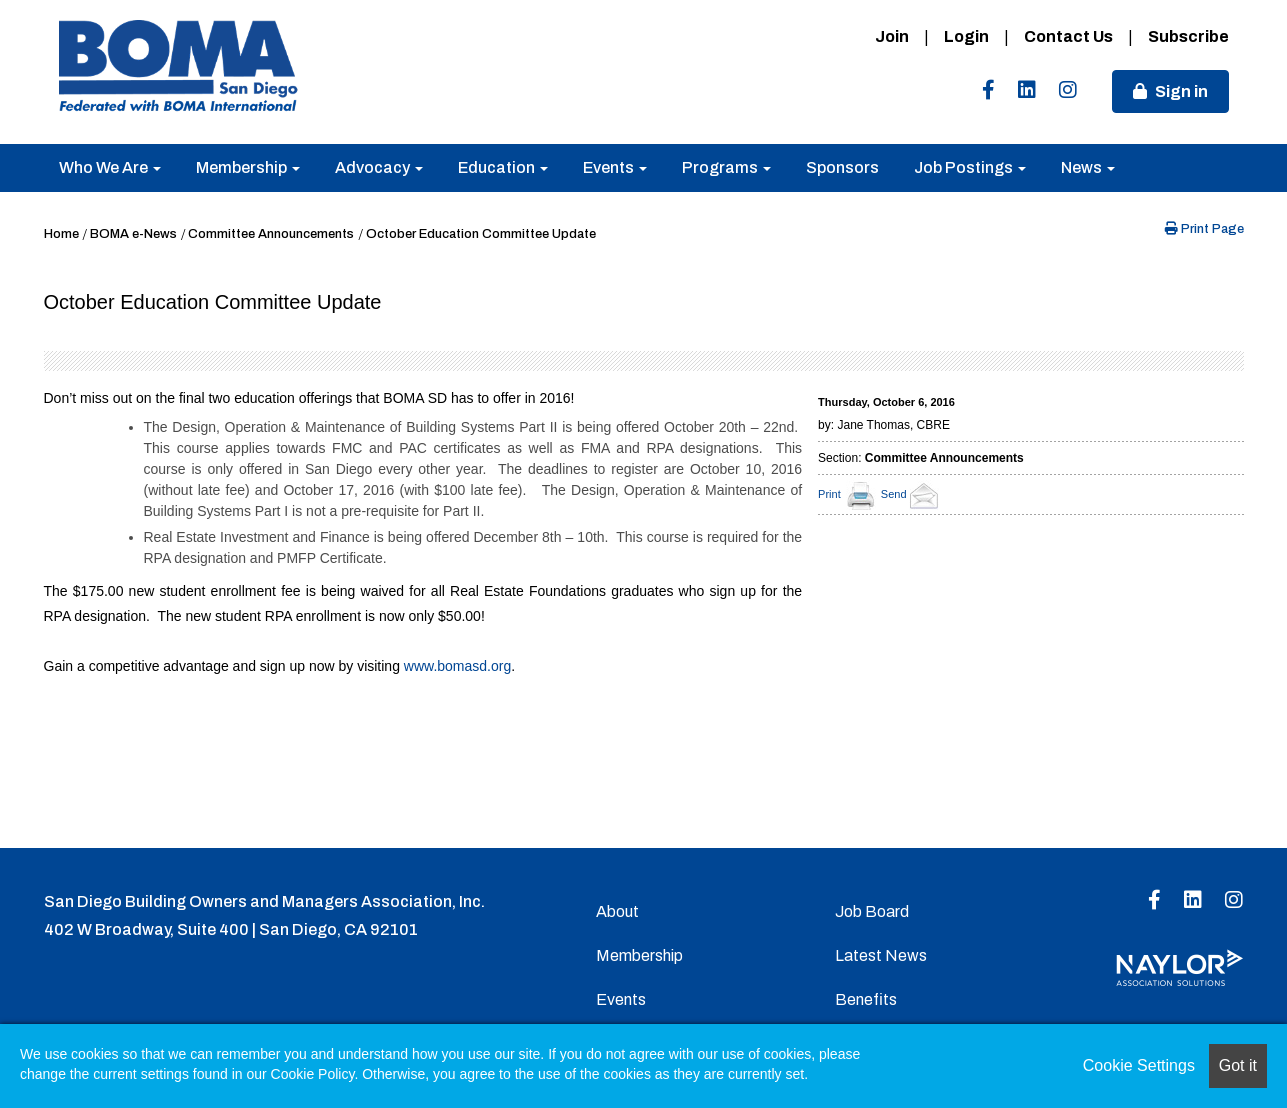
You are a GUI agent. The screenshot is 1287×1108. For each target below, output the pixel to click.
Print (829, 494)
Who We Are (110, 167)
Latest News (881, 955)
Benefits (866, 999)
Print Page (1204, 229)
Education (503, 167)
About (617, 911)
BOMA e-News (133, 234)
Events (615, 167)
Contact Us (1068, 36)
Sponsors (842, 167)
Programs (726, 167)
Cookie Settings (1139, 1065)
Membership (248, 167)
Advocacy (379, 167)
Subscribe (1188, 36)
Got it (1238, 1065)
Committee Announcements (271, 234)
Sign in (1181, 91)
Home (61, 234)
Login (966, 36)
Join (892, 36)
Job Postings (970, 167)
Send (912, 494)
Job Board (872, 911)
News (1088, 167)
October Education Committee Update (481, 234)
